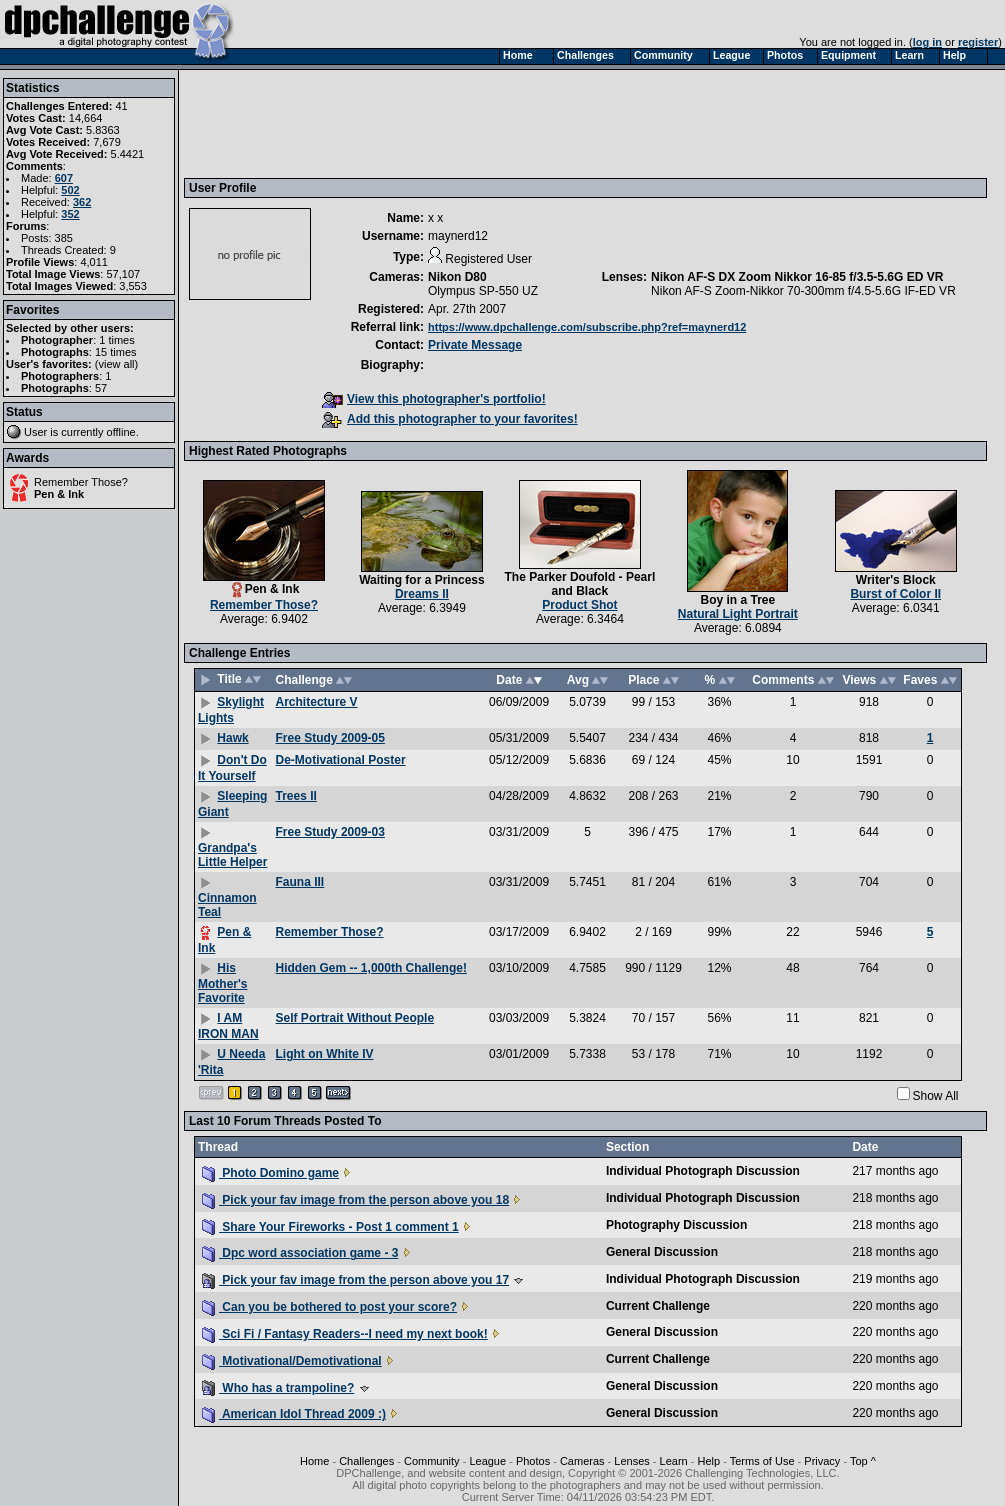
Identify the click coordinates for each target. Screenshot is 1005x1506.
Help (709, 1461)
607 (64, 178)
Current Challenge (658, 1306)
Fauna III (300, 882)
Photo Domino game (270, 1173)
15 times (116, 352)
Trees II (296, 796)
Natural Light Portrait (738, 614)
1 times (116, 340)
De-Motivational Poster (341, 760)
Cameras (582, 1461)
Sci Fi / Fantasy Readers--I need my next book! (345, 1334)
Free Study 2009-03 (330, 832)
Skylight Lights (231, 710)
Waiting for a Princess (422, 580)
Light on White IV (325, 1054)
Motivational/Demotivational (292, 1361)
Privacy (822, 1461)
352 (70, 214)
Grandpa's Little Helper (232, 855)
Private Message (475, 345)
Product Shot (579, 605)
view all (117, 364)
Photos (533, 1461)
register (978, 42)
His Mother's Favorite (223, 983)
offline (121, 432)
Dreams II (422, 594)
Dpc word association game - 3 (300, 1253)
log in (927, 42)
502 (70, 190)
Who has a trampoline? (278, 1388)
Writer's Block (896, 580)
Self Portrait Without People (355, 1018)
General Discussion (662, 1252)
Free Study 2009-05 (330, 738)
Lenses (631, 1461)
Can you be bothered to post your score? (329, 1307)
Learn (674, 1461)
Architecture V (317, 702)
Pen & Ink (59, 494)
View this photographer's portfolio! (434, 399)
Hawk (232, 738)
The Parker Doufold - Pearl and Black (580, 584)
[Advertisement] (553, 123)
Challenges (366, 1461)
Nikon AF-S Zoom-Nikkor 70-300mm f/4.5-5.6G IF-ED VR (803, 291)
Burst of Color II (895, 594)
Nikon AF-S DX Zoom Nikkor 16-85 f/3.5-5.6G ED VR (797, 277)
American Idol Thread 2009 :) (294, 1414)
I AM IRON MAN (228, 1026)
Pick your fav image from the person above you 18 (355, 1200)
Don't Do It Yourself (232, 768)
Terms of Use (762, 1461)
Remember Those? (81, 482)
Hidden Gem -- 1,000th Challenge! (371, 968)
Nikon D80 (457, 277)
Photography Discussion (676, 1225)
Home (314, 1461)
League (487, 1461)
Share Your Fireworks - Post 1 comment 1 (330, 1227)
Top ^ (863, 1461)
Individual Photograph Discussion (703, 1171)
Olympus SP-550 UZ (483, 291)
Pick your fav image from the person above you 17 (355, 1280)
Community (432, 1461)
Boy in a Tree (737, 600)
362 (82, 202)
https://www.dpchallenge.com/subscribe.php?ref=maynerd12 (587, 327)
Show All (936, 1096)
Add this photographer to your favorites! (450, 419)
